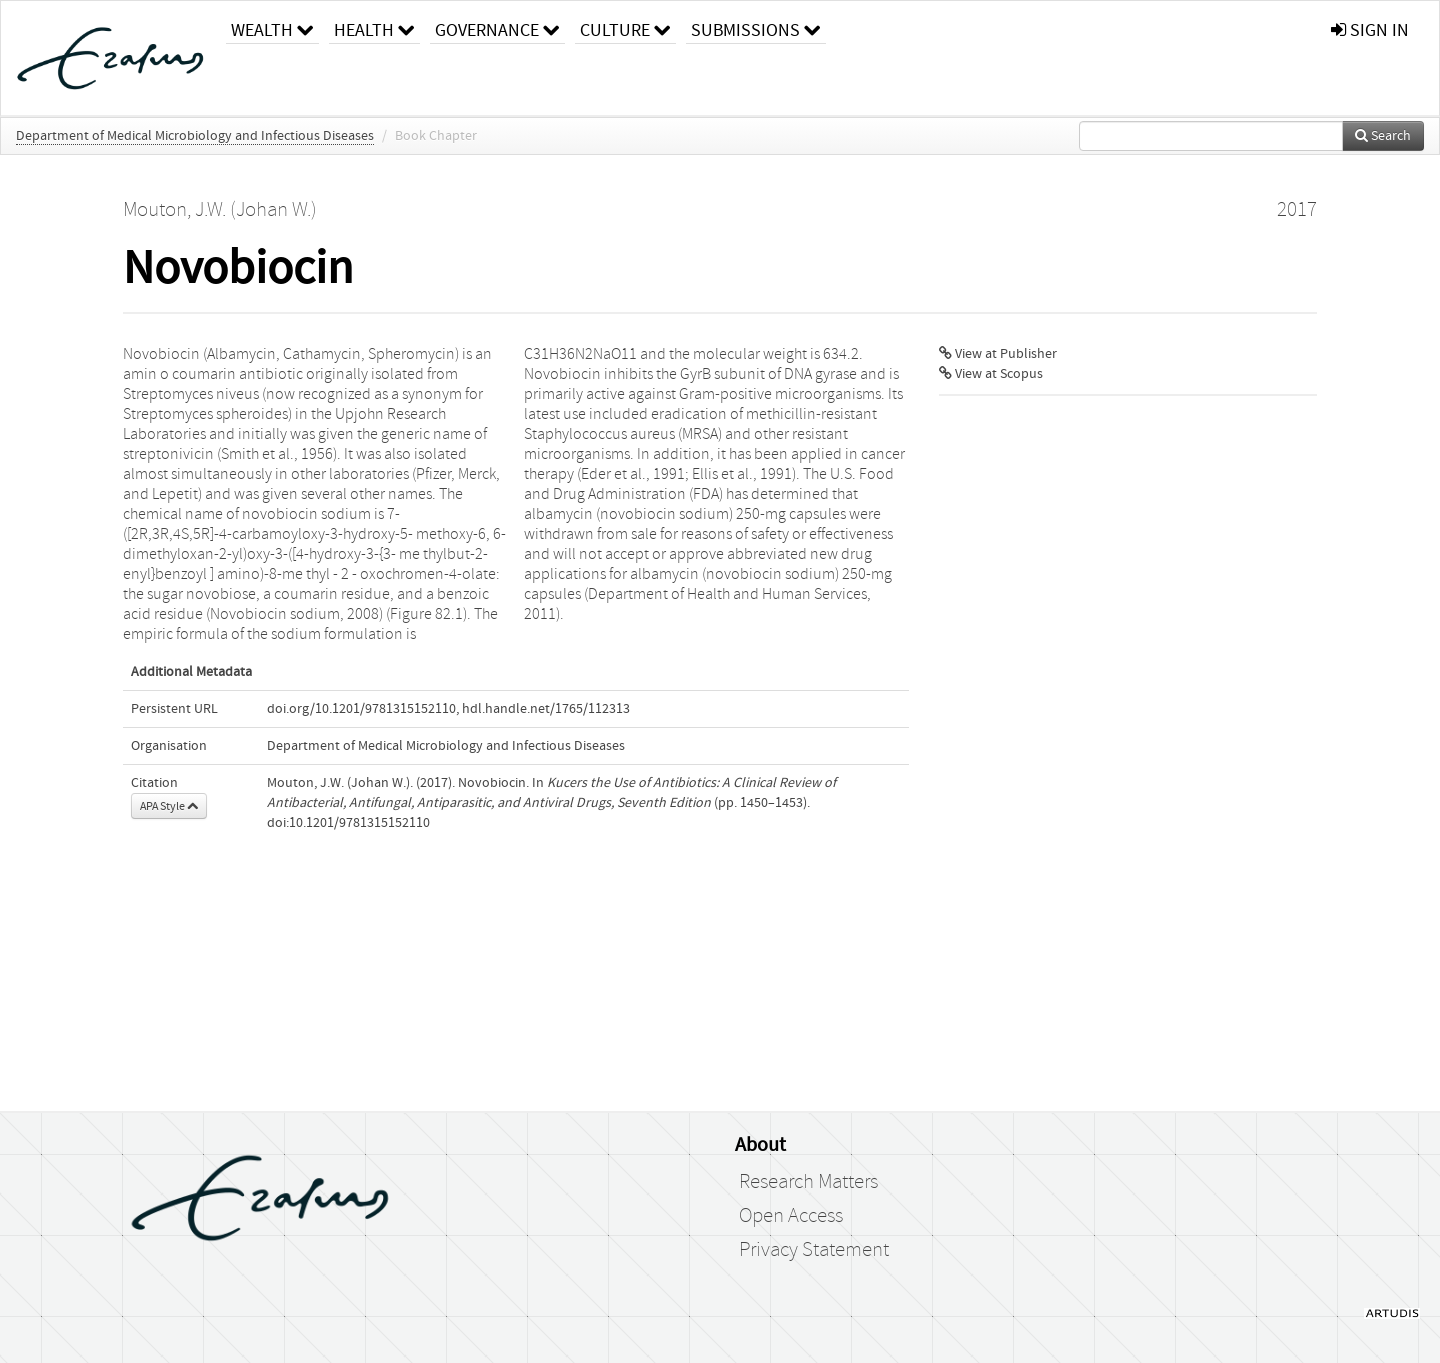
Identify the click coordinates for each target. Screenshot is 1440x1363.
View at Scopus (991, 374)
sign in (1370, 30)
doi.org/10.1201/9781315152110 (361, 709)
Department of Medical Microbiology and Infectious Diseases (195, 136)
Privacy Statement (814, 1250)
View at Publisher (998, 354)
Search (1383, 136)
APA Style (169, 806)
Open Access (791, 1216)
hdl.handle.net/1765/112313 (546, 709)
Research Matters (808, 1182)
